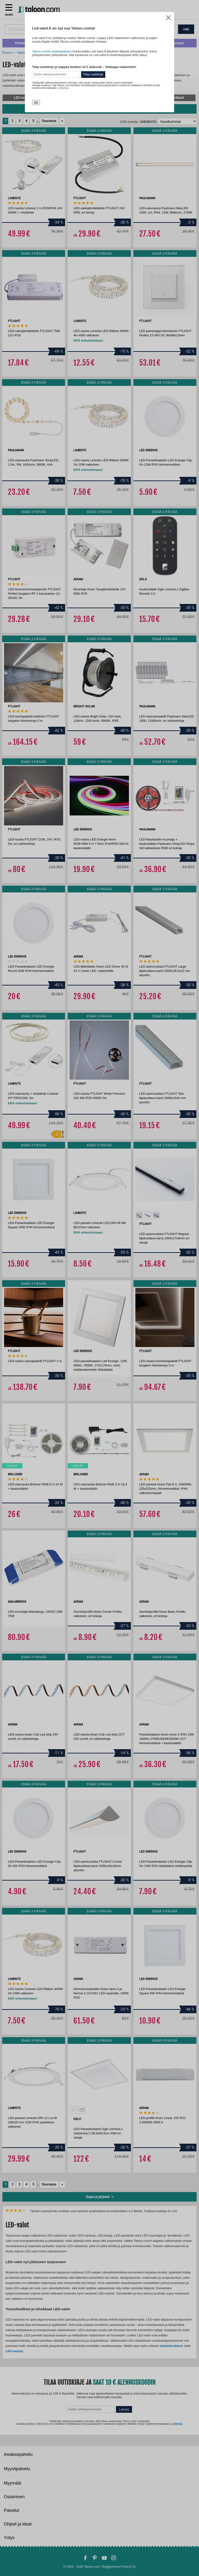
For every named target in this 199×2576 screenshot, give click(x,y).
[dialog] (99, 1288)
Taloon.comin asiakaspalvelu (52, 51)
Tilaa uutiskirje (93, 74)
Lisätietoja (63, 88)
